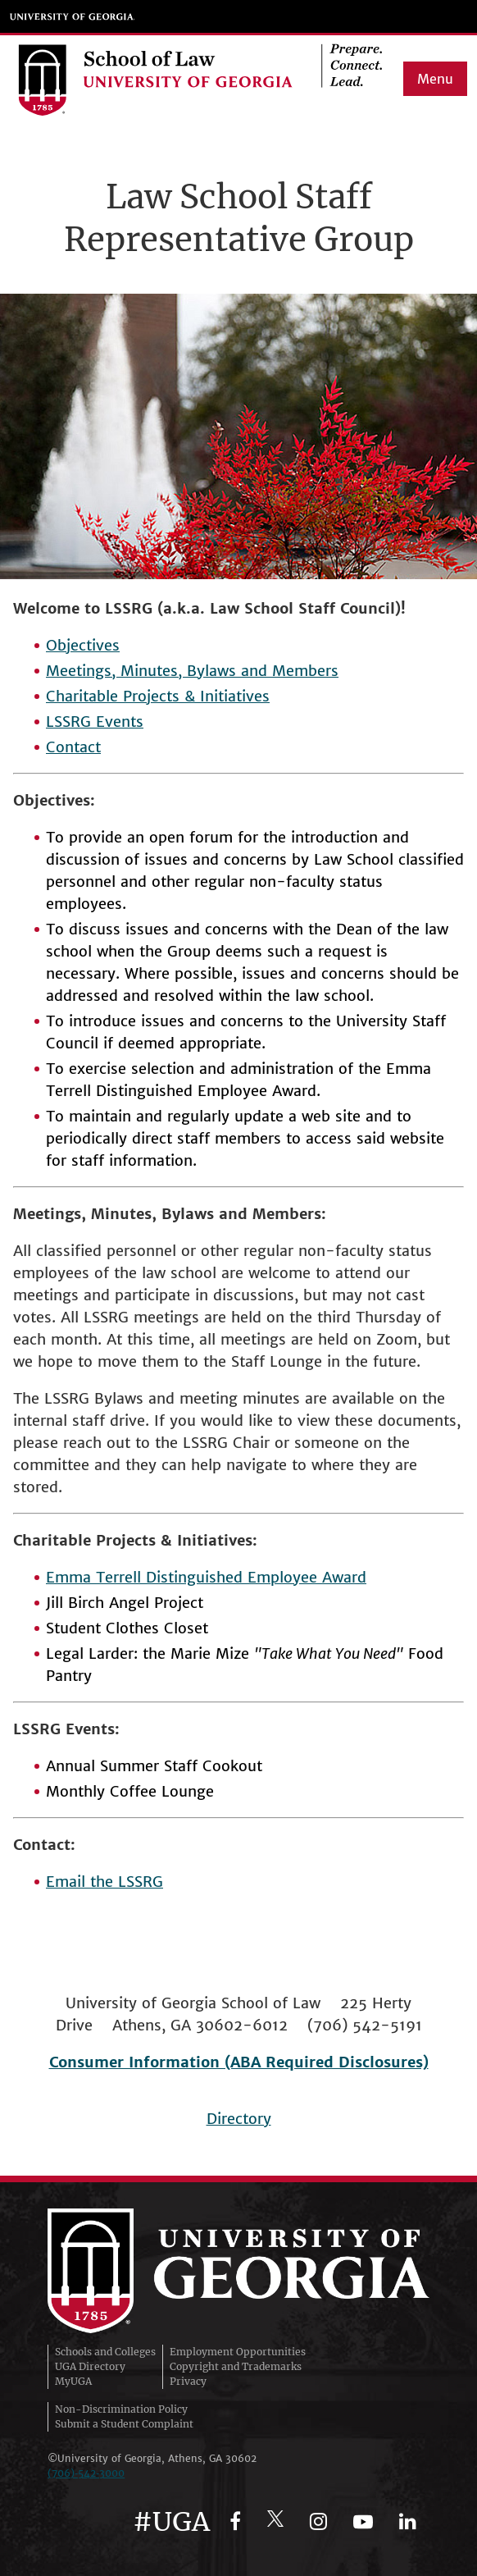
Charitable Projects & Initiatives (158, 696)
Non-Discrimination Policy (121, 2409)
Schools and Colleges (105, 2351)
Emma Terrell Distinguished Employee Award (206, 1577)
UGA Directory (90, 2366)
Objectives (83, 645)
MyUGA (73, 2381)
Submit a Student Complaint (124, 2424)
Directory (239, 2118)
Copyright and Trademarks (236, 2366)
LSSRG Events (94, 721)
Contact (73, 747)
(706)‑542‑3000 (86, 2473)
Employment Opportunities (238, 2351)
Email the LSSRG (104, 1881)
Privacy (188, 2381)
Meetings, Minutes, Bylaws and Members (192, 670)
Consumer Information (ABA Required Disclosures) (239, 2062)
